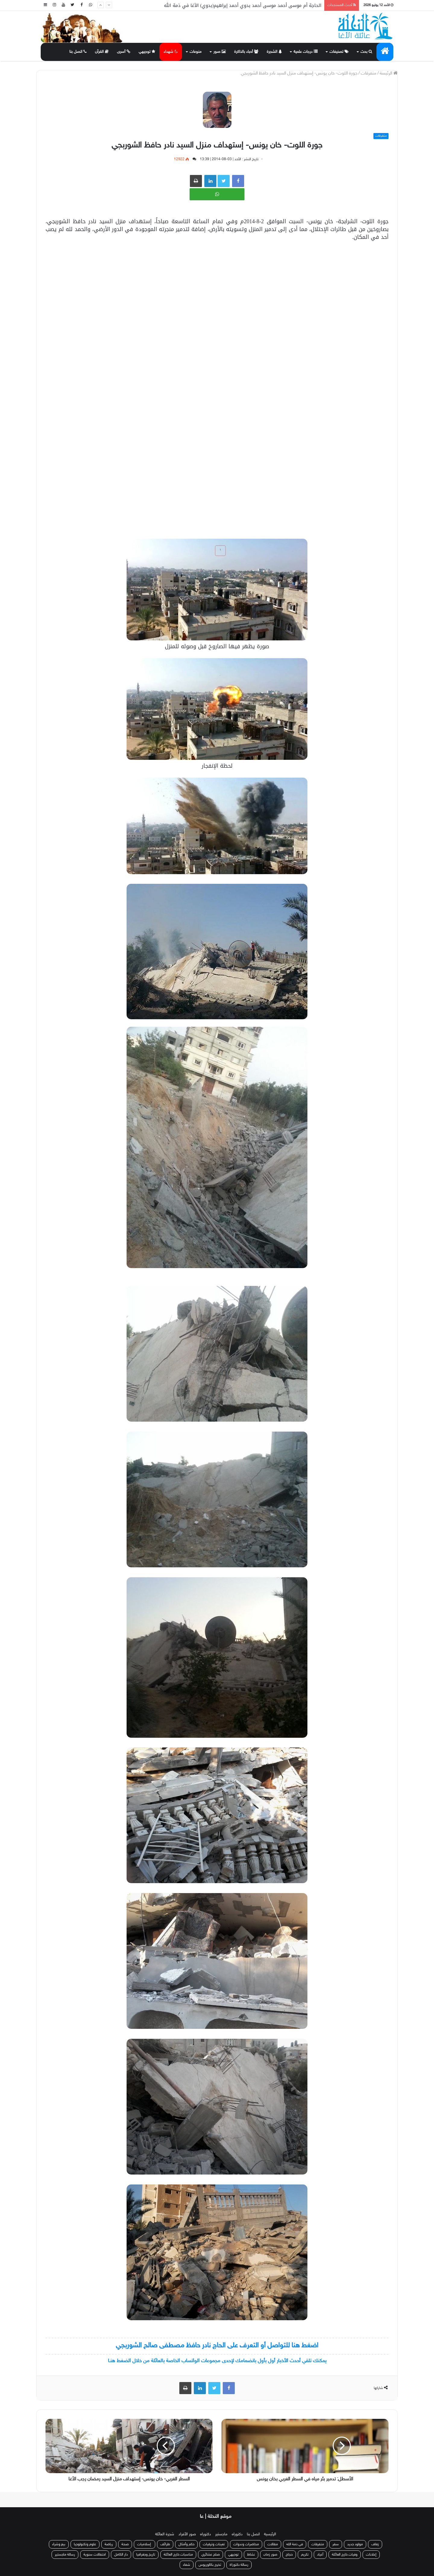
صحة (125, 2544)
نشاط (251, 2554)
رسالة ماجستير (65, 2554)
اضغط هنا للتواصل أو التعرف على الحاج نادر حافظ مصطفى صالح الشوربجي (217, 2346)
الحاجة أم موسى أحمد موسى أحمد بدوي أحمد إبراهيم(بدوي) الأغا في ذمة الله (242, 5)
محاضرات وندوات (246, 2544)
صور (219, 51)
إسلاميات (144, 2544)
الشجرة (274, 51)
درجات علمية (306, 51)
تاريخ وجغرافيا (145, 2554)
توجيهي (147, 51)
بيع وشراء (58, 2544)
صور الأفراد (187, 2534)
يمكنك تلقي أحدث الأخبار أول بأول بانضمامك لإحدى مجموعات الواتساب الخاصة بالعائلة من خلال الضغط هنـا (217, 2361)
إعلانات (371, 2554)
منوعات (196, 51)
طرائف (165, 2544)
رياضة (109, 2544)
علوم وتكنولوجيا (85, 2544)
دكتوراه (237, 2534)
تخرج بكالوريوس (210, 2565)
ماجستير (221, 2534)
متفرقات (368, 73)
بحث (366, 51)
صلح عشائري (210, 2554)
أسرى (123, 51)
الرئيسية (270, 2534)
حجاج (289, 2554)
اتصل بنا (77, 51)
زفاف (375, 2544)
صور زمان (270, 2554)
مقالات (272, 2544)
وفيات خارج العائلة (344, 2554)
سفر (335, 2544)
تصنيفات (339, 51)
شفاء (186, 2565)
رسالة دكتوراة (239, 2565)
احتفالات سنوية (94, 2554)
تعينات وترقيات (214, 2544)
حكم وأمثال (186, 2544)
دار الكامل (121, 2554)
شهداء (171, 51)
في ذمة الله (294, 2544)
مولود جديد (355, 2544)
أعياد (320, 2554)
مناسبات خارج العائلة (178, 2554)
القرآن (101, 51)
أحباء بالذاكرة (246, 51)
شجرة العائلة (164, 2534)
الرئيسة (389, 73)
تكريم (305, 2554)
